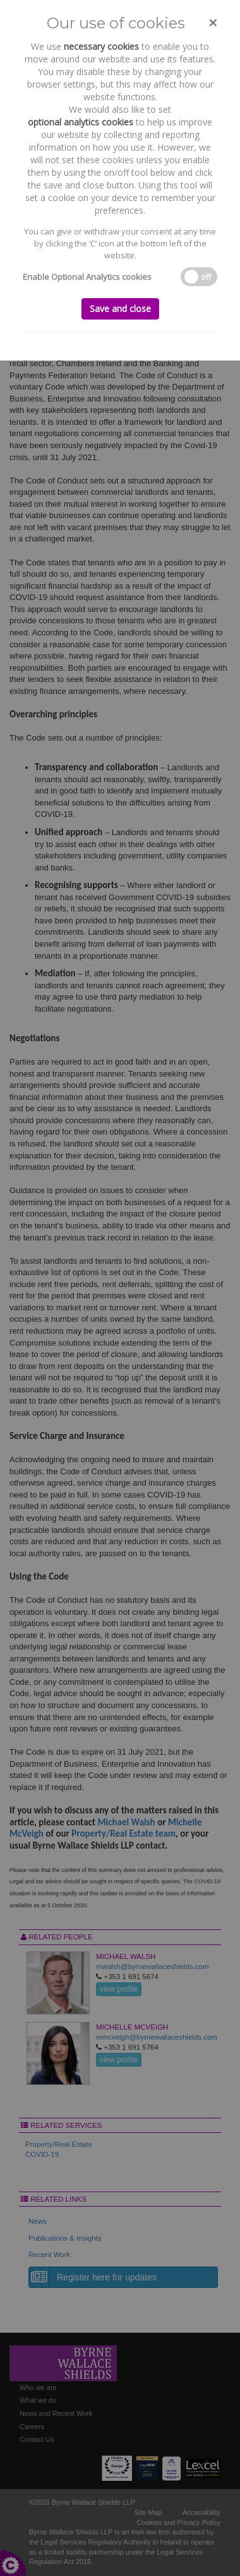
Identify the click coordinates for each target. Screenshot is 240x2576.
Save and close (120, 309)
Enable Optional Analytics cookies (87, 276)
